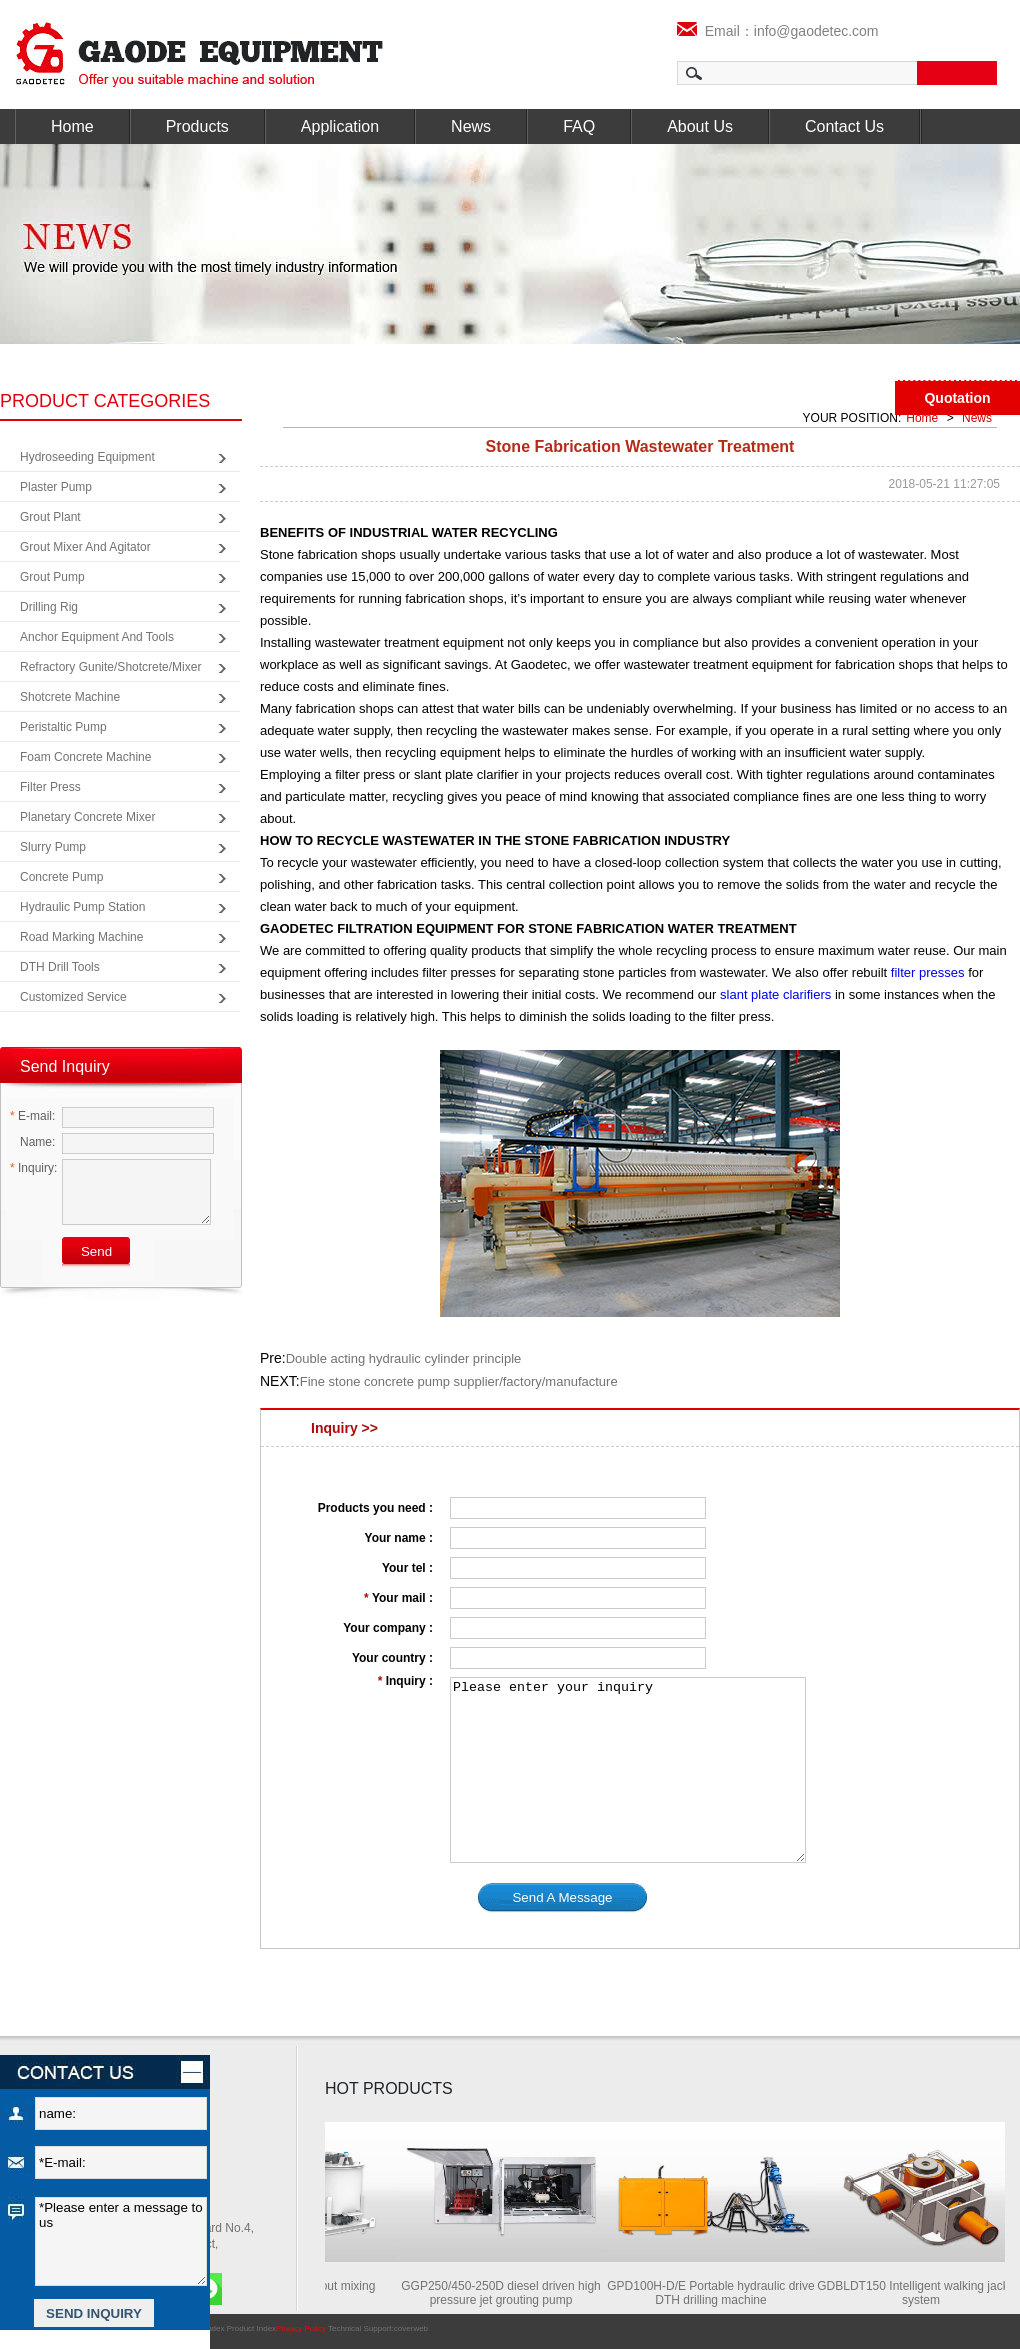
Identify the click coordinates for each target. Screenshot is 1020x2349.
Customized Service (73, 997)
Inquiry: (33, 1168)
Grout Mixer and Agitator (85, 547)
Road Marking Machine (81, 937)
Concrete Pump (61, 877)
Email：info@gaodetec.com (778, 31)
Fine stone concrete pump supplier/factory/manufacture (459, 1381)
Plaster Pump (56, 487)
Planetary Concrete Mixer (87, 817)
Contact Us (844, 126)
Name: (32, 1142)
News (471, 126)
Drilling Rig (49, 607)
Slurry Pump (53, 847)
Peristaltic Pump (63, 727)
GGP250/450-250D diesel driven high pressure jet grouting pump (515, 2293)
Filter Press (50, 787)
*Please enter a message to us (121, 2241)
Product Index (251, 2328)
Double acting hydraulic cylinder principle (404, 1358)
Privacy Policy (301, 2328)
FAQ (579, 126)
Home (72, 126)
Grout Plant (50, 517)
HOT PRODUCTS (389, 2088)
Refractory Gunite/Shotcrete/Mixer (110, 667)
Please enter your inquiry (628, 1770)
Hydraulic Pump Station (82, 907)
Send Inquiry (65, 1066)
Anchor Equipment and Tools (97, 637)
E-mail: (32, 1116)
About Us (700, 126)
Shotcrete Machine (70, 697)
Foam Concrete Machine (85, 757)
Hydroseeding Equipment (87, 457)
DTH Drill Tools (60, 967)
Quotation (957, 398)
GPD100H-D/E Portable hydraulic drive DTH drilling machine (725, 2293)
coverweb (411, 2328)
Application (340, 126)
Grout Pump (52, 577)
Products (197, 126)
